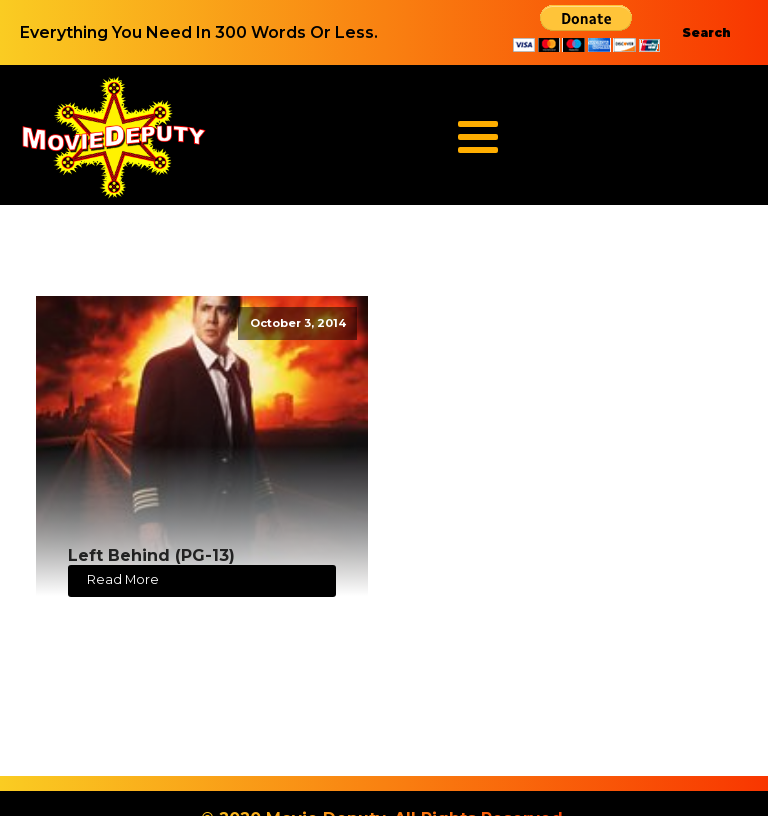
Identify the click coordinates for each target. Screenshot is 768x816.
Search (706, 32)
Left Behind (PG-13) (151, 555)
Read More (123, 579)
